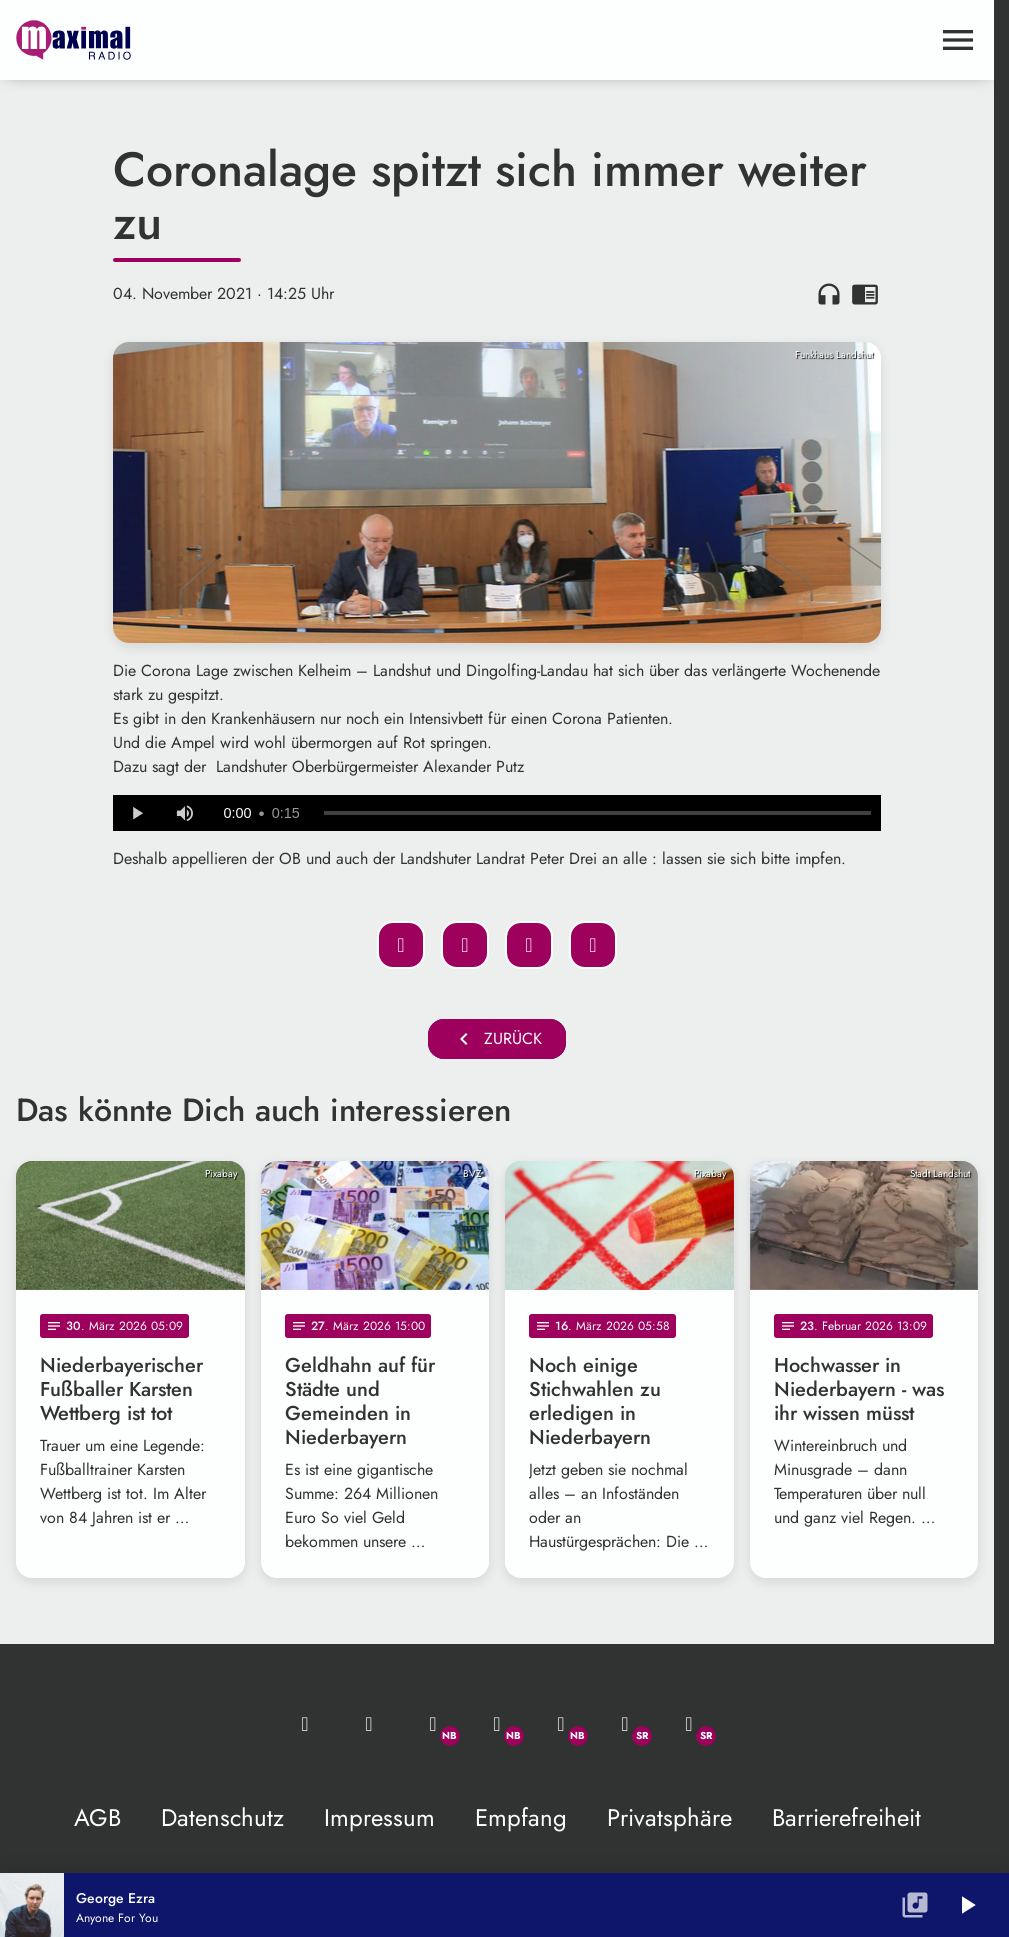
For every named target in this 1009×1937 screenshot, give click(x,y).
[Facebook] (497, 1724)
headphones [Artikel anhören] (829, 294)
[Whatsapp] (433, 1724)
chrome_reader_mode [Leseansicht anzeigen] (865, 294)
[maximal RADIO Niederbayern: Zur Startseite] (256, 40)
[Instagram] (561, 1724)
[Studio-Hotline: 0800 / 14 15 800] (369, 1724)
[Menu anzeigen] (958, 40)
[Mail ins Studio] (305, 1724)
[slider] (597, 813)
